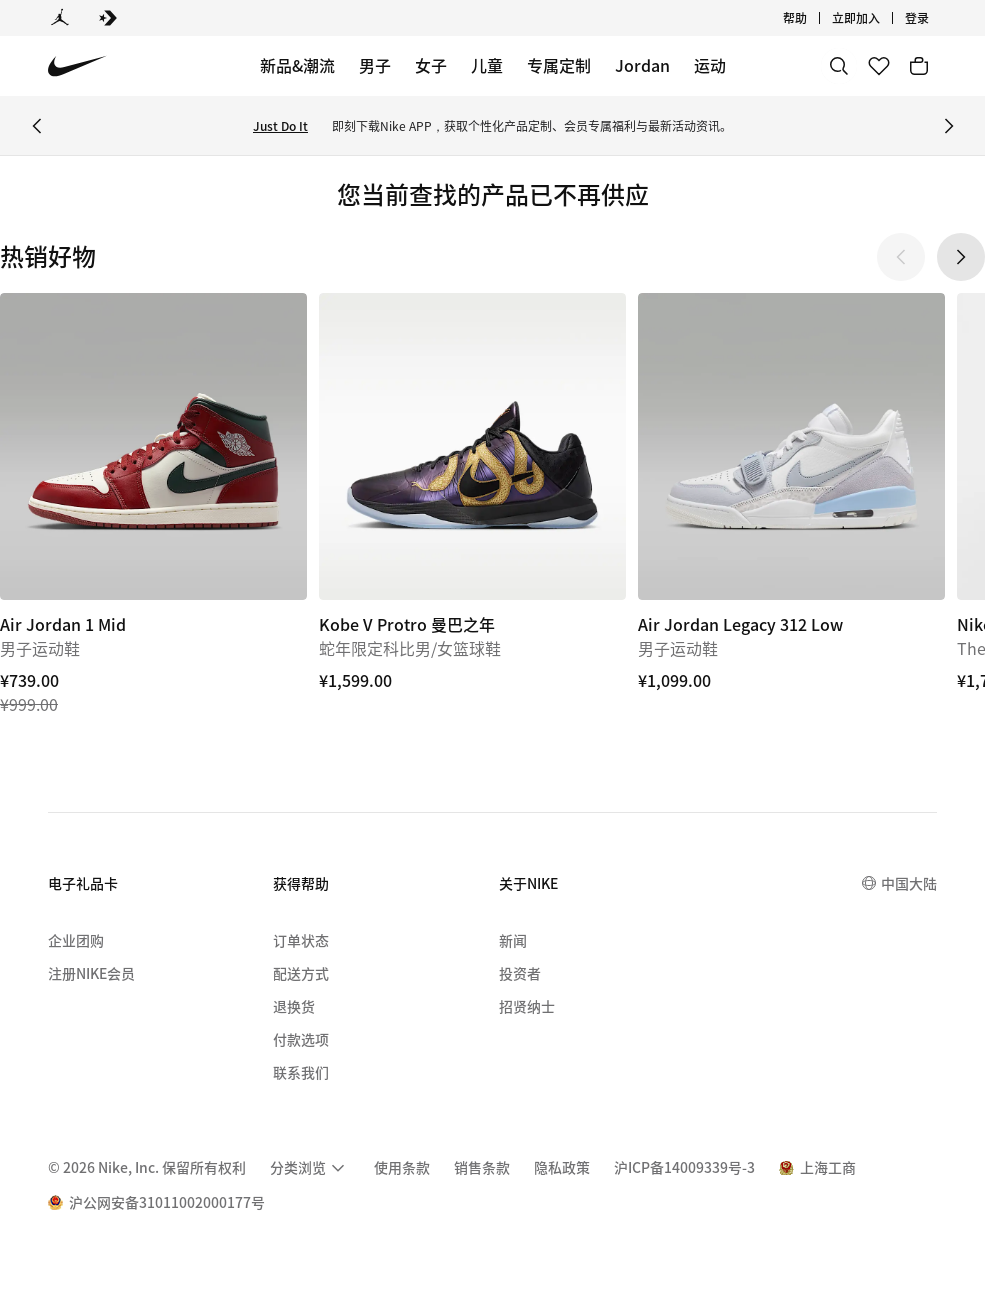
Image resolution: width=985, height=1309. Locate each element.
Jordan (642, 65)
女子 (431, 65)
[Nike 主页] (77, 66)
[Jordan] (60, 18)
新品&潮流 (297, 65)
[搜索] (839, 66)
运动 (710, 65)
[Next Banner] (949, 126)
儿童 (487, 65)
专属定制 (559, 65)
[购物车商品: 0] (919, 66)
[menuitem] (310, 1168)
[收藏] (879, 66)
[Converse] (108, 18)
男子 (375, 65)
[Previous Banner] (37, 126)
